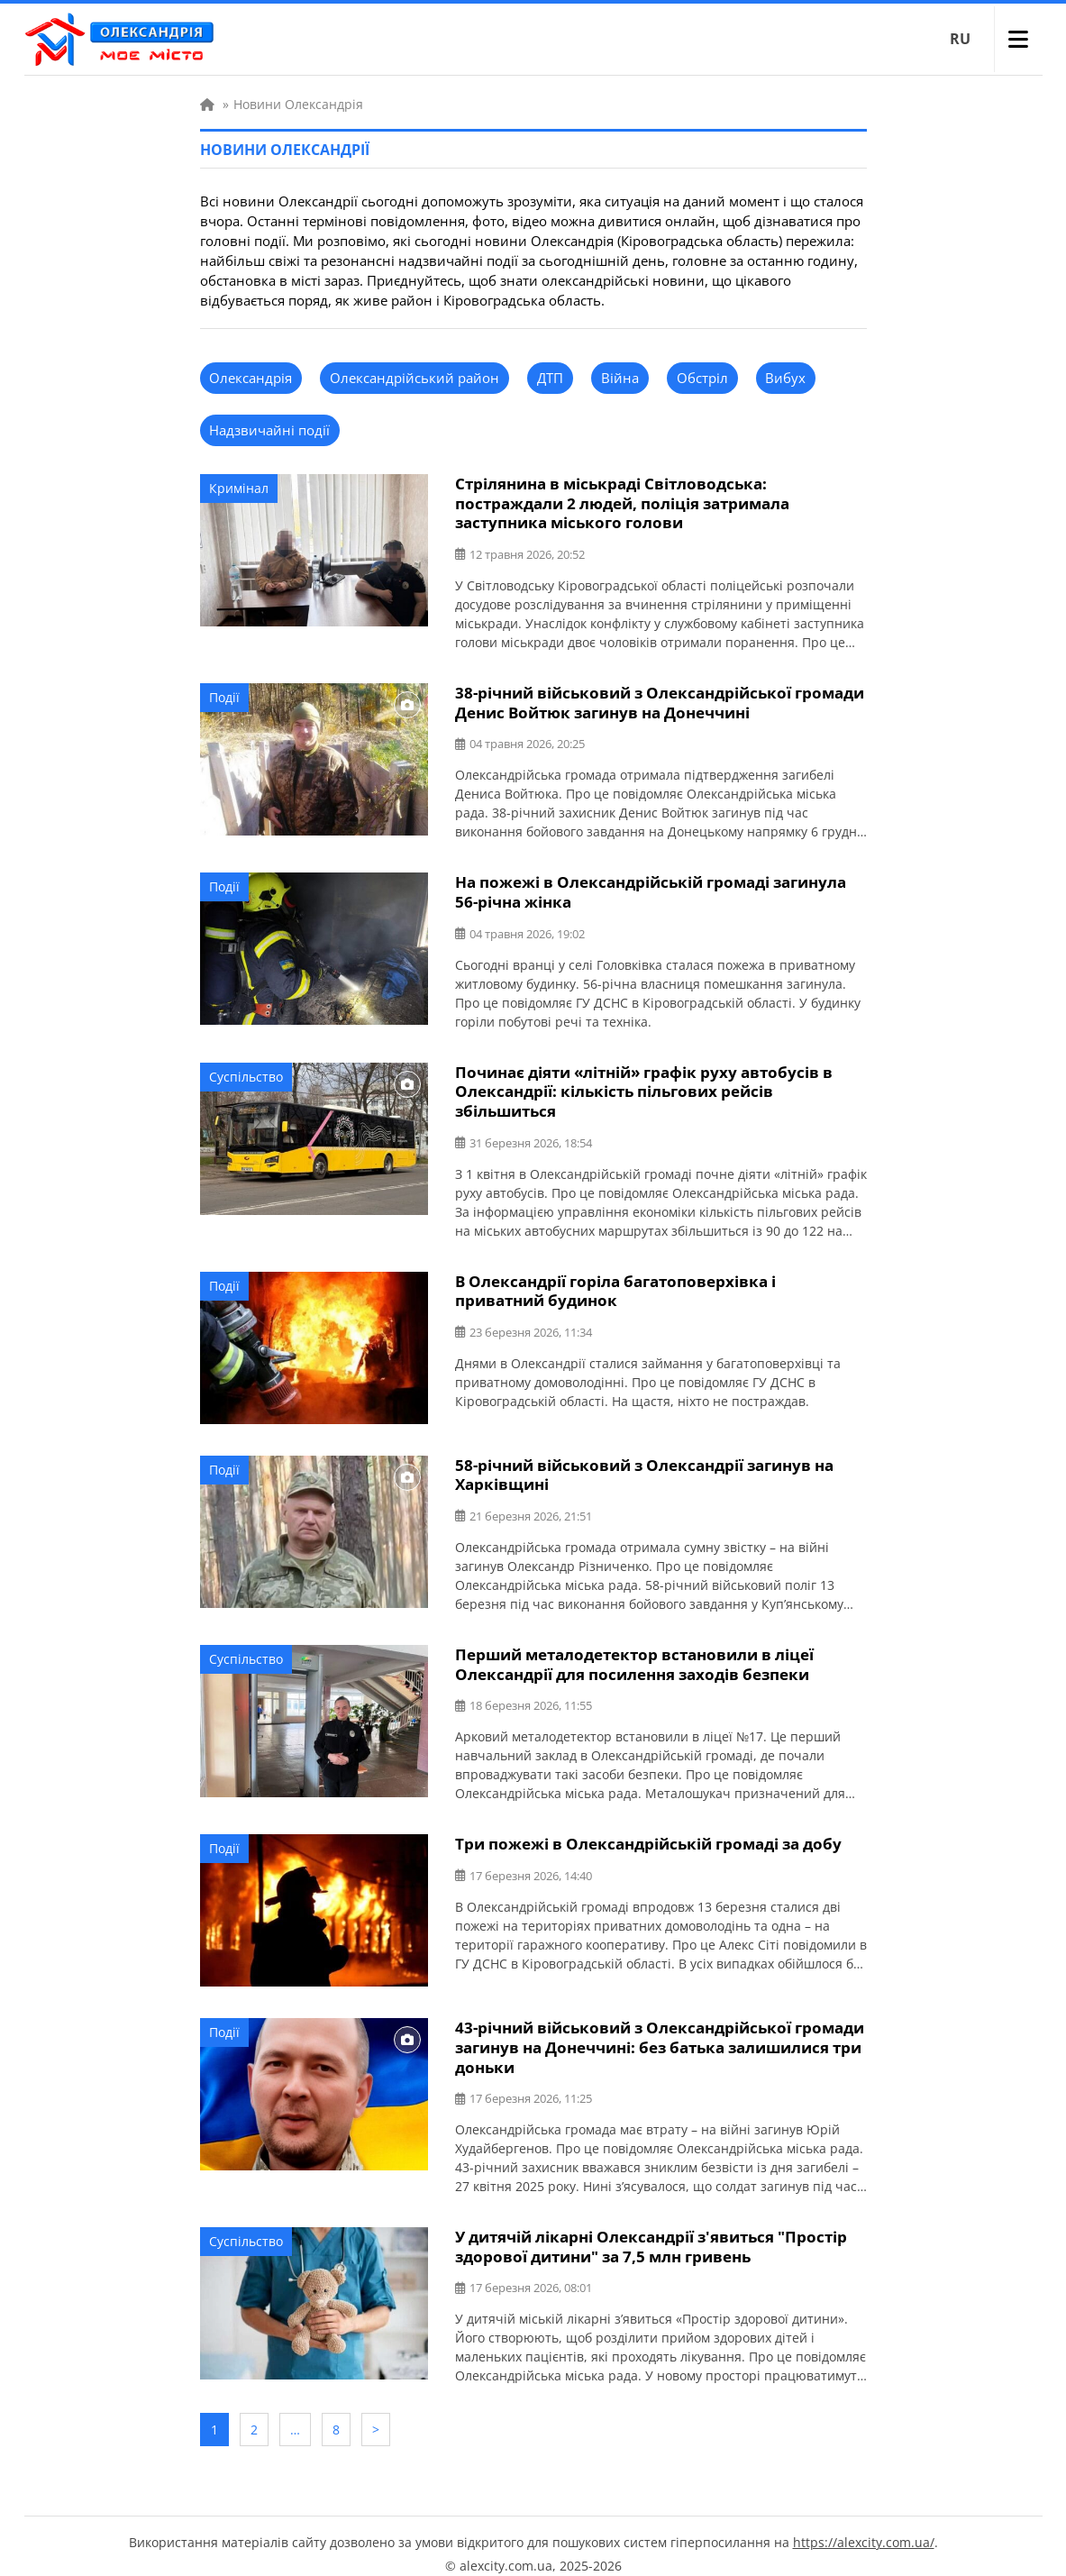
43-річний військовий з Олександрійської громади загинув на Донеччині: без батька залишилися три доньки (659, 2038)
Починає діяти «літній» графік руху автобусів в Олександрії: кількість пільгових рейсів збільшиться (644, 1086)
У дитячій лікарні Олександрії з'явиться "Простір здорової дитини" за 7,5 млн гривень (651, 2236)
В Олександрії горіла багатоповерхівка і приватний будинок (615, 1284)
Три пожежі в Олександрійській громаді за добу (648, 1835)
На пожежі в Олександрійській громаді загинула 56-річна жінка (650, 889)
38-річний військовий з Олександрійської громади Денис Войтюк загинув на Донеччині (659, 700)
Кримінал (239, 488)
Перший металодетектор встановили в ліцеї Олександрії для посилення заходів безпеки (634, 1656)
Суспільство (246, 1072)
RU (960, 39)
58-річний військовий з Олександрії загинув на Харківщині (644, 1468)
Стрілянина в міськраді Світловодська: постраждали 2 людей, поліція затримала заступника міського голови (622, 502)
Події (224, 695)
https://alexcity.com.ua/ (863, 2526)
